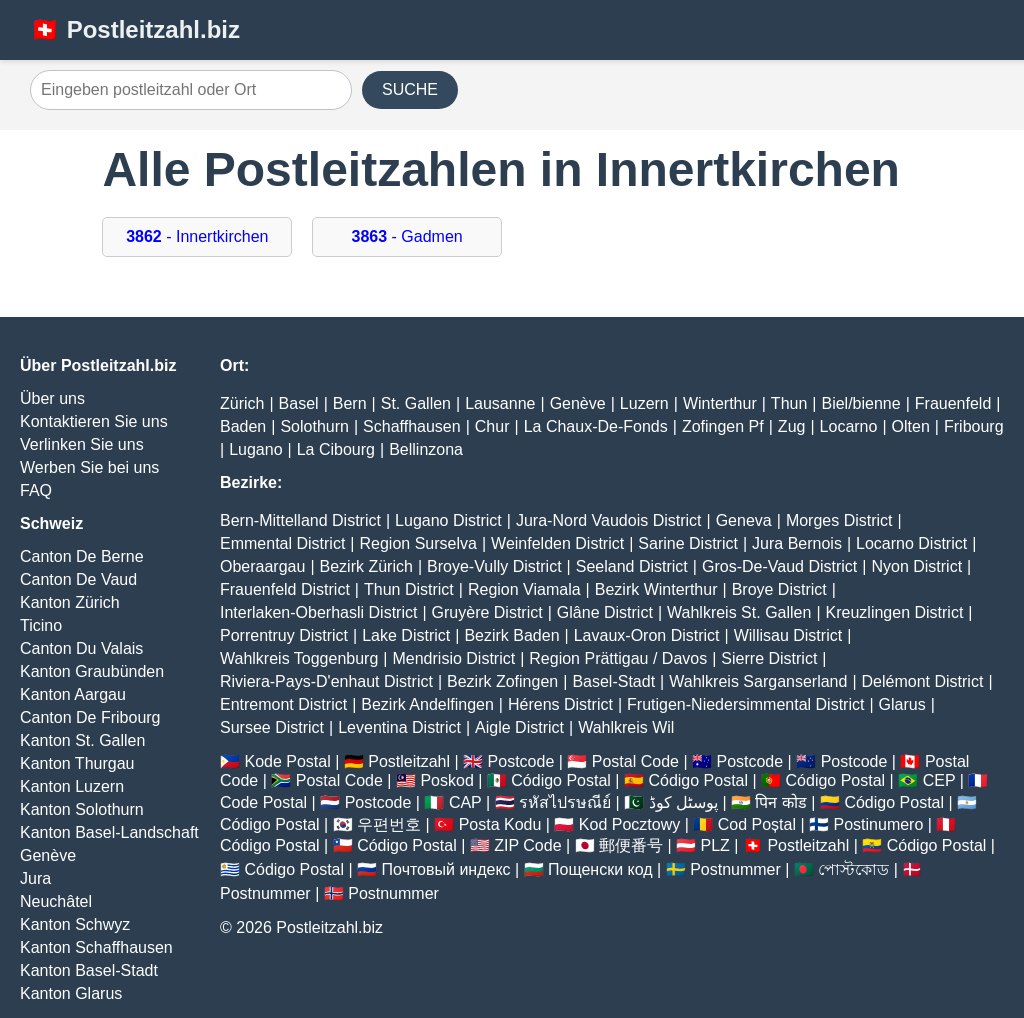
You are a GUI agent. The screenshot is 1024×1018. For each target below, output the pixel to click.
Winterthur (720, 403)
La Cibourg (336, 449)
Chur (492, 426)
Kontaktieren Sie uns (94, 421)
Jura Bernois (797, 543)
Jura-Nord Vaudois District (609, 520)
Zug (792, 426)
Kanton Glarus (71, 993)
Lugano (255, 449)
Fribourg (974, 426)
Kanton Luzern (72, 786)
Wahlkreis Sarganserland (758, 681)
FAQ (36, 490)
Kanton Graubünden (92, 671)
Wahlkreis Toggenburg (299, 658)
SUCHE (410, 89)
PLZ (715, 845)
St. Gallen (416, 403)
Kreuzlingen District (895, 612)
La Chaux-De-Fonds (596, 426)
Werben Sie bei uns (89, 467)
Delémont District (923, 681)
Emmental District (282, 543)
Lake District (406, 635)
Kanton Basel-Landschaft (109, 832)
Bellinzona (426, 449)
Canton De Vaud (78, 579)
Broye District (779, 589)
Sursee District (272, 727)
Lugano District (448, 520)
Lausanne (500, 403)
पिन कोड (780, 802)
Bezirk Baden (511, 635)
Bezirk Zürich (366, 566)
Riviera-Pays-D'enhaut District (326, 681)
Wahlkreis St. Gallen (739, 612)
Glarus (902, 704)
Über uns (52, 398)
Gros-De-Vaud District (779, 566)
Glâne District (605, 612)
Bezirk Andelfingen (427, 704)
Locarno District (911, 543)
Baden (243, 426)
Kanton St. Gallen (82, 740)
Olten (911, 426)
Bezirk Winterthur (656, 589)
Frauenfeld (953, 403)
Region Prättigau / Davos (618, 658)
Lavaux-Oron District (647, 635)
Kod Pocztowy (629, 824)
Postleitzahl (409, 761)
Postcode (521, 761)
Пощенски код (600, 869)
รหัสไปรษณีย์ (565, 802)
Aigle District (519, 727)
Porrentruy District (284, 635)
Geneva (744, 520)
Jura (35, 878)
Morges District (839, 520)
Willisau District (788, 635)
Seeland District (632, 566)
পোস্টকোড (853, 869)
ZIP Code (527, 845)
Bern (350, 403)
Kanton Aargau (73, 694)
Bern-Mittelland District (300, 520)
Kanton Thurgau (77, 763)
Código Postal (561, 780)
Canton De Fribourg (90, 717)
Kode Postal (287, 761)
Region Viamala (524, 589)
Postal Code (635, 761)
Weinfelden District (557, 543)
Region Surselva (418, 543)
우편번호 (389, 824)
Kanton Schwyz (75, 924)
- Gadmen (407, 236)
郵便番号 (631, 845)
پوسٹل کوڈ (683, 802)
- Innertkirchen (197, 236)
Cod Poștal (757, 824)
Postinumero (879, 824)
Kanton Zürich (70, 602)
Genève (48, 855)
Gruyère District (487, 612)
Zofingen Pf (723, 426)
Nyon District (916, 566)
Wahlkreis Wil (626, 727)
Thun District (409, 589)
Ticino (41, 625)
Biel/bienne (860, 403)
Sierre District (769, 658)
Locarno (849, 426)
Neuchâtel (56, 901)
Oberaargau (262, 566)
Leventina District (399, 727)
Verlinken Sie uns (82, 444)
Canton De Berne (82, 556)
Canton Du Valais (81, 648)
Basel (299, 403)
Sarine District (688, 543)
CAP (465, 802)
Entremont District (283, 704)
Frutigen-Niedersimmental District (745, 704)
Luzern (644, 403)
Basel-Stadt (613, 681)
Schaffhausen (412, 426)
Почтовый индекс (446, 869)
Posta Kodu (500, 824)
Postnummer (735, 869)
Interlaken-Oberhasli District (318, 612)
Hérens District (560, 704)
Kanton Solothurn (82, 809)
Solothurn (314, 426)
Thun (789, 403)
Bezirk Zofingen (502, 681)
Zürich (242, 403)
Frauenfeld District (285, 589)
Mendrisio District (453, 658)
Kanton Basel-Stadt (89, 970)
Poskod (446, 780)
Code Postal (263, 802)
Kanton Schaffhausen (96, 947)
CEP (939, 780)
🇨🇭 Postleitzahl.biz (135, 29)
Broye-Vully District (494, 566)
